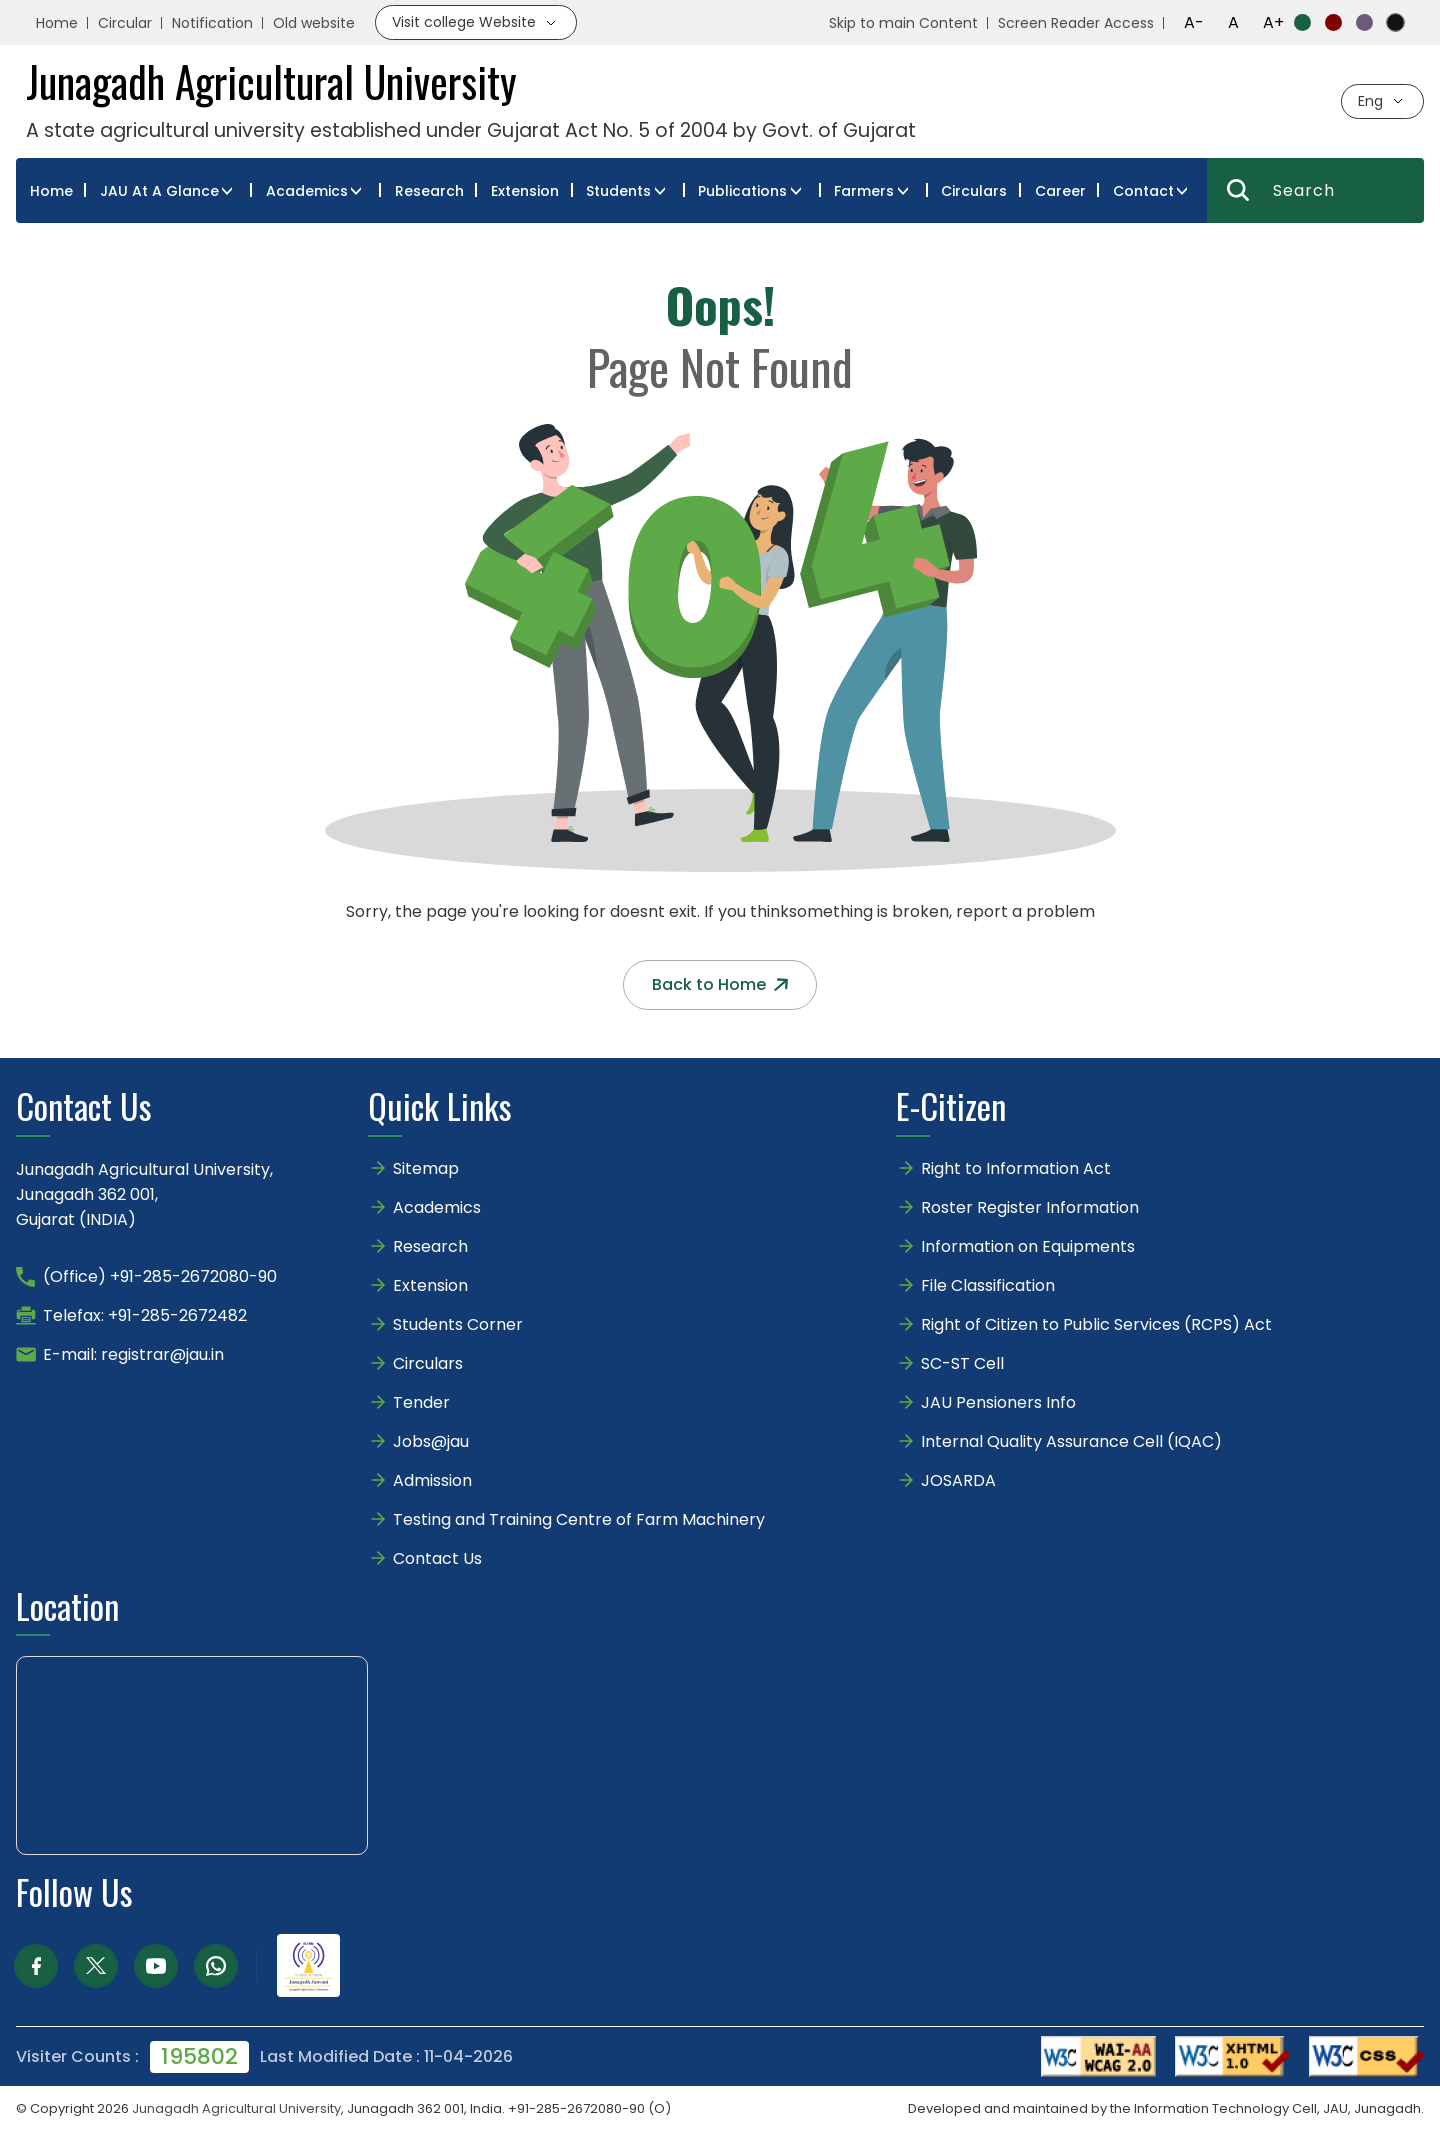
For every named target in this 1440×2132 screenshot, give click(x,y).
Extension (525, 191)
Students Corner (458, 1324)
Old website (314, 23)
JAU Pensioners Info (998, 1402)
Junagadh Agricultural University (236, 2108)
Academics (307, 191)
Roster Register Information (1030, 1207)
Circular (125, 23)
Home (57, 23)
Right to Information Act (1016, 1168)
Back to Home (720, 984)
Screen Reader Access (1076, 23)
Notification (212, 23)
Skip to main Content (903, 23)
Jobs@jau (431, 1441)
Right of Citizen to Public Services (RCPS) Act (1096, 1324)
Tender (421, 1402)
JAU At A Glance (159, 191)
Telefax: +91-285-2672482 (145, 1315)
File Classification (988, 1285)
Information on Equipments (1028, 1246)
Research (429, 191)
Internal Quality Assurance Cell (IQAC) (1071, 1441)
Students (618, 191)
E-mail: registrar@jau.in (133, 1354)
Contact (1143, 191)
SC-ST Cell (962, 1363)
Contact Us (437, 1558)
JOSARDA (960, 1480)
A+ (1273, 22)
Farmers (864, 191)
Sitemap (426, 1168)
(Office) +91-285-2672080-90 (160, 1276)
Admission (432, 1480)
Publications (742, 191)
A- (1194, 22)
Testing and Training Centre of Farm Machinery (579, 1519)
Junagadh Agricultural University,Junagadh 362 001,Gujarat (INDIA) (144, 1194)
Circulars (974, 191)
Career (1060, 191)
